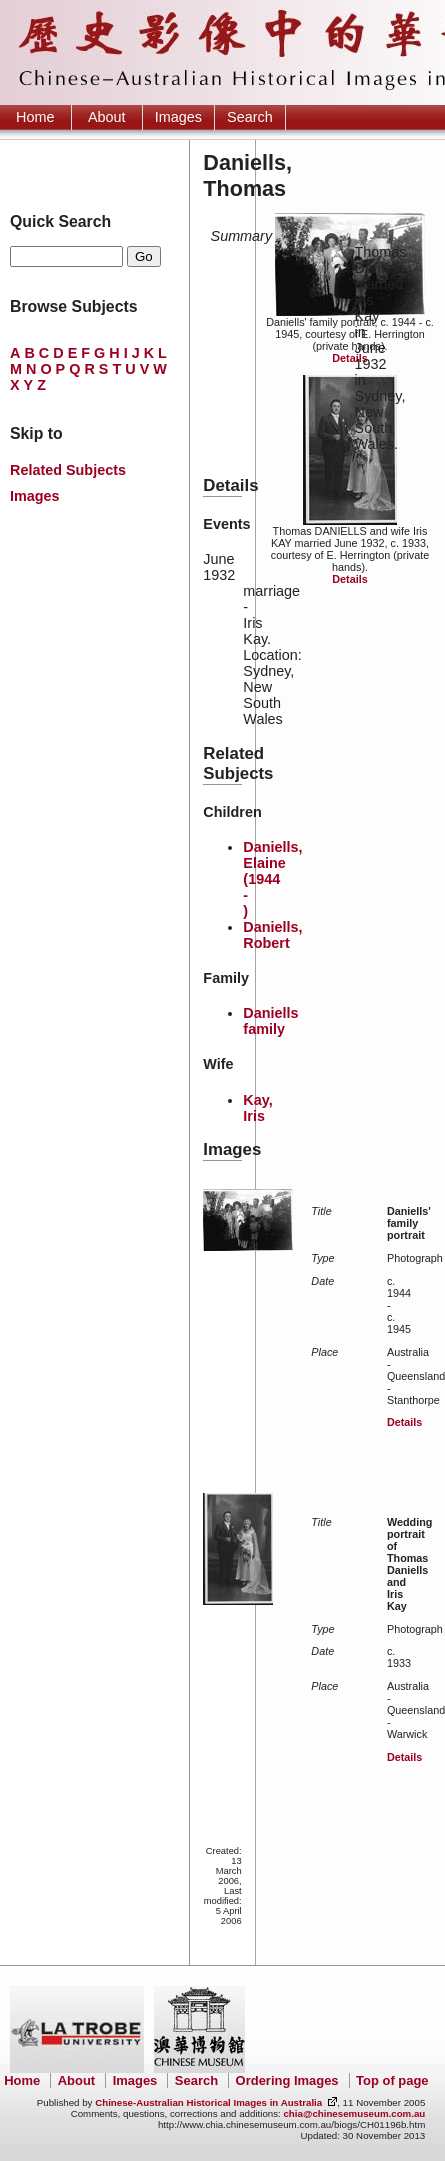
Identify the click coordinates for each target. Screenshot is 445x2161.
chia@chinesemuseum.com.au (354, 2113)
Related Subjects (68, 470)
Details (349, 358)
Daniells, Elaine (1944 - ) (272, 879)
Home (35, 117)
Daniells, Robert (272, 935)
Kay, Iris (257, 1108)
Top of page (392, 2080)
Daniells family (270, 1021)
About (107, 117)
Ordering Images (287, 2080)
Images (178, 117)
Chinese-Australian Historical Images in (208, 2102)
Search (250, 117)
